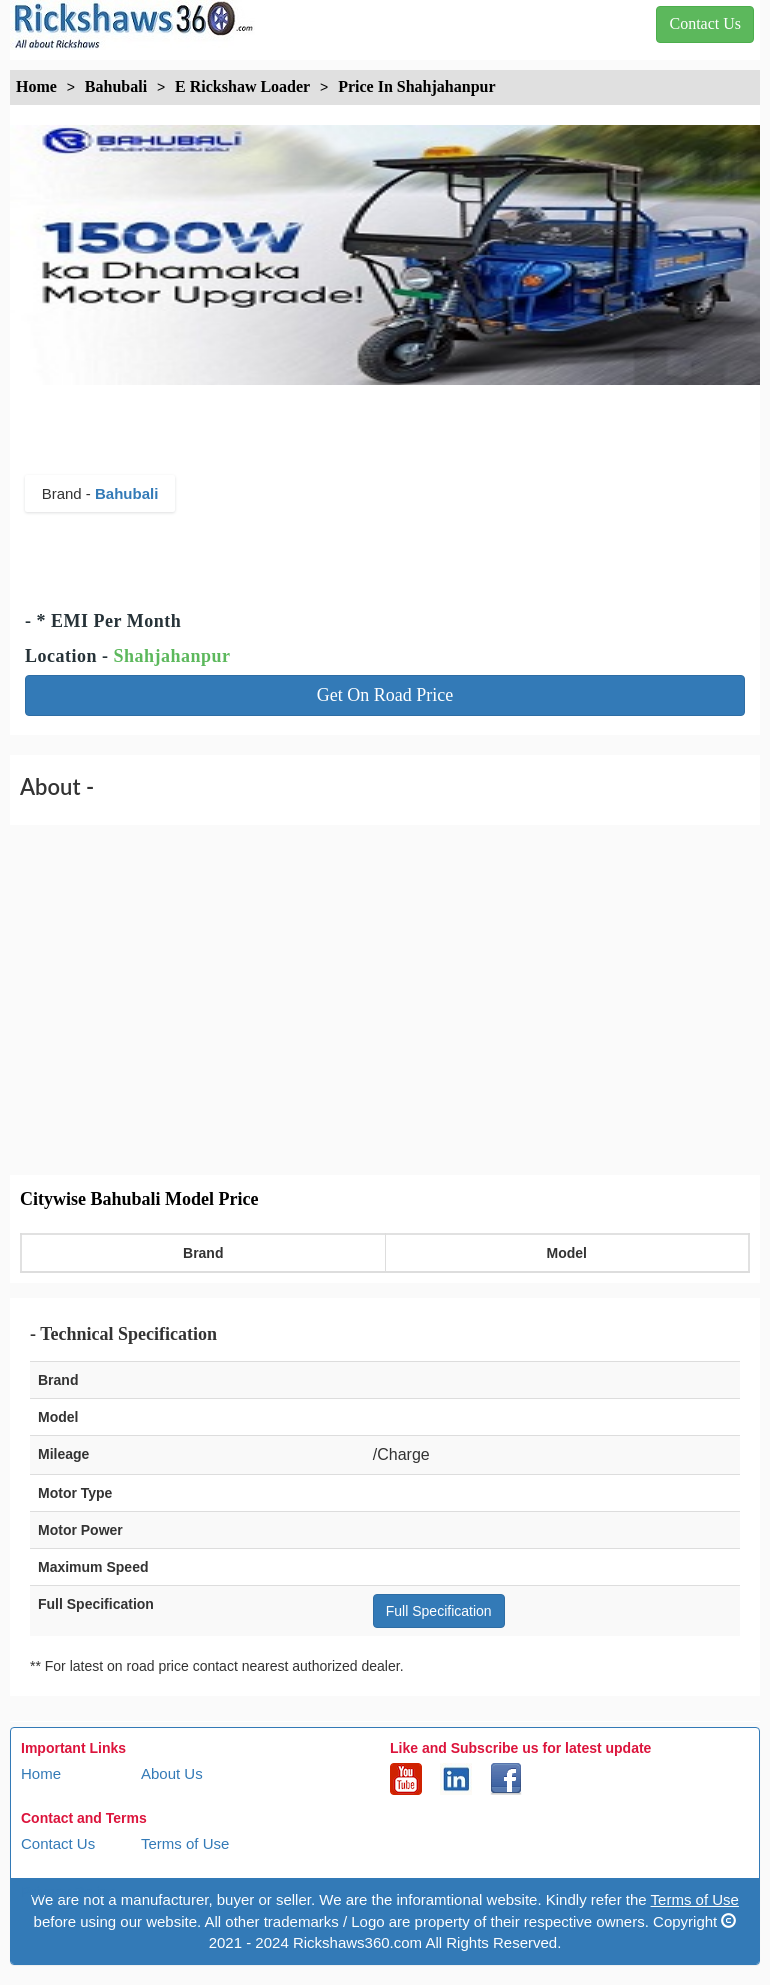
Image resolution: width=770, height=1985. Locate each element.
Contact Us (58, 1843)
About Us (172, 1773)
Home (41, 1773)
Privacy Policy (67, 1891)
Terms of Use (185, 1843)
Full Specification (439, 1611)
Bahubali (126, 493)
